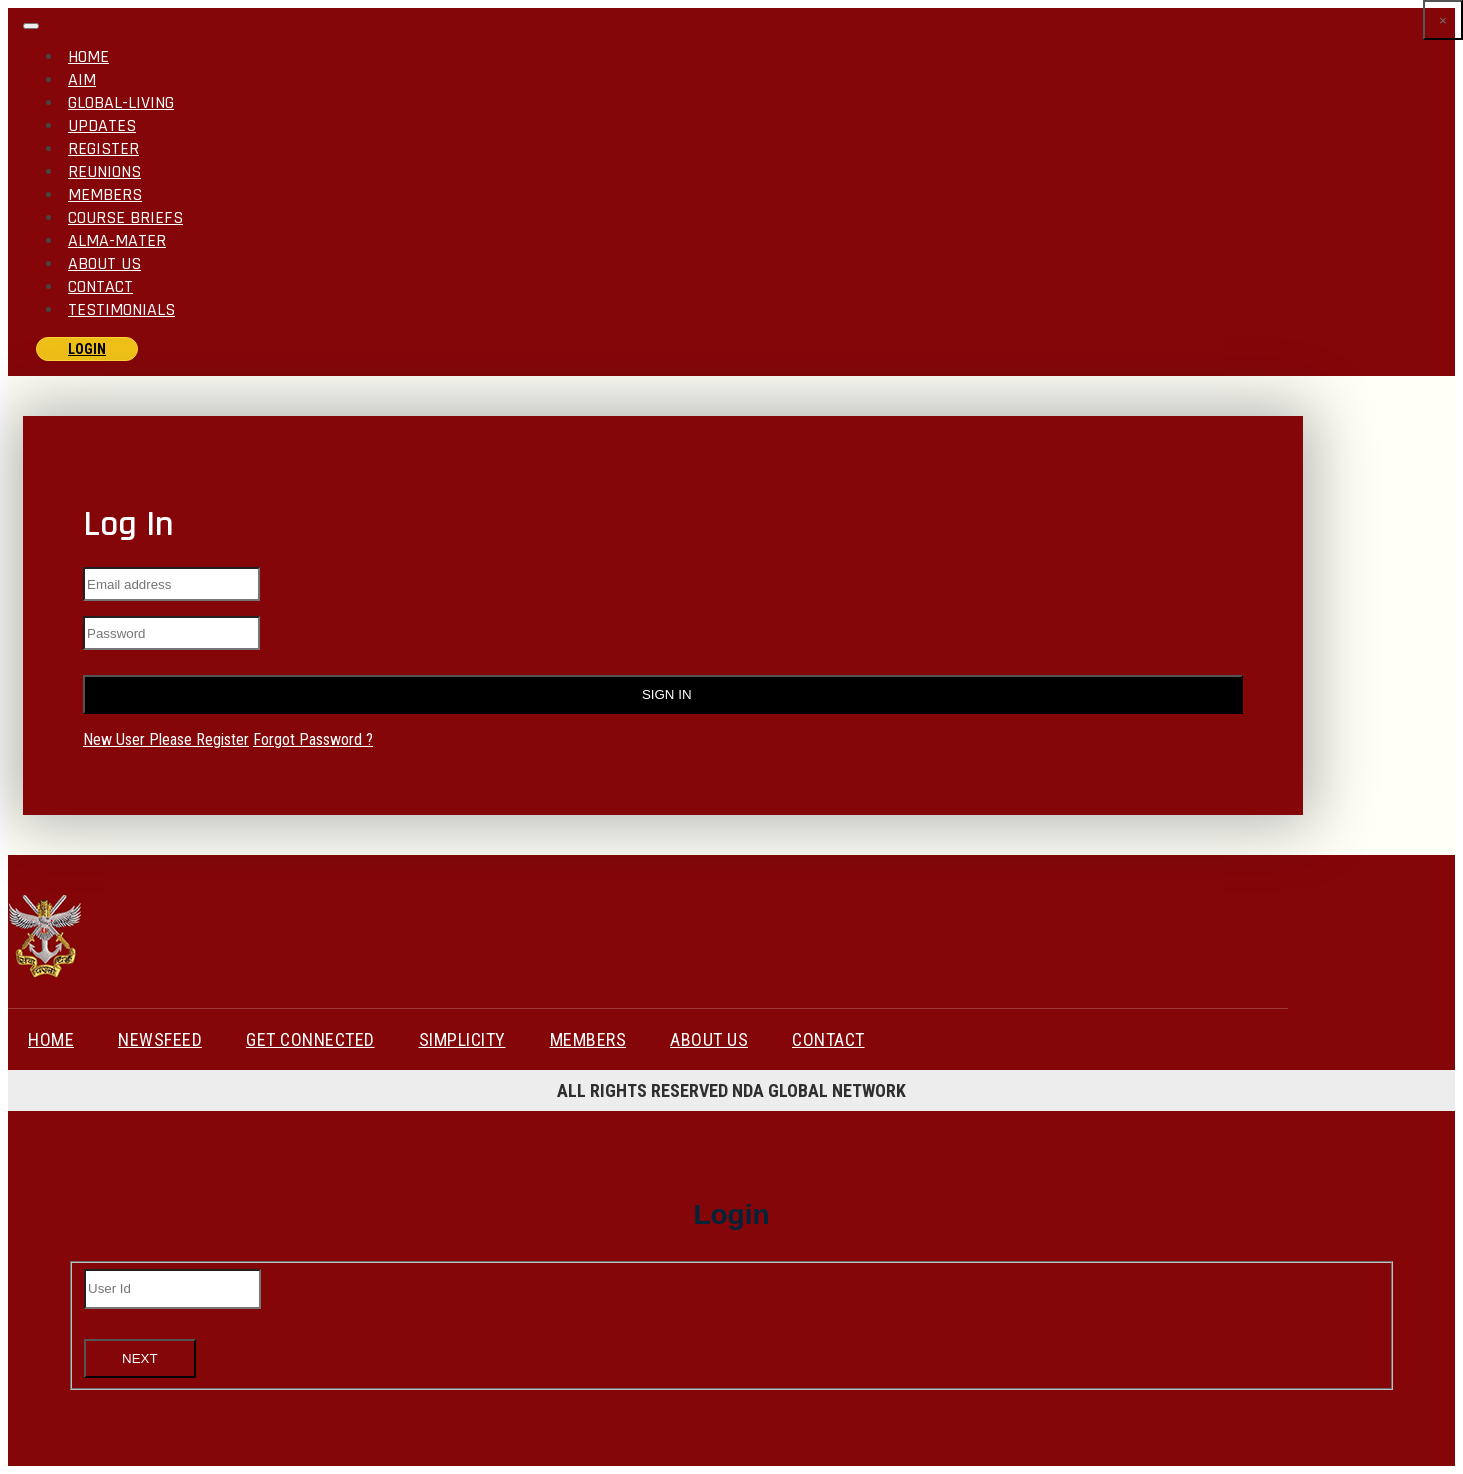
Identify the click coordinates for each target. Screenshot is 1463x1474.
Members (105, 194)
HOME (51, 1039)
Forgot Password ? (313, 739)
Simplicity (462, 1039)
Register (103, 148)
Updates (102, 125)
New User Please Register (166, 739)
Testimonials (121, 309)
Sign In (662, 694)
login (87, 349)
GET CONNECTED (310, 1039)
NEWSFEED (160, 1039)
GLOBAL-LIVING (121, 102)
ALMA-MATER (117, 240)
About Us (104, 263)
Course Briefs (125, 217)
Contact (100, 286)
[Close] (1443, 20)
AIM (82, 79)
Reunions (104, 171)
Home (88, 56)
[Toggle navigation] (31, 26)
